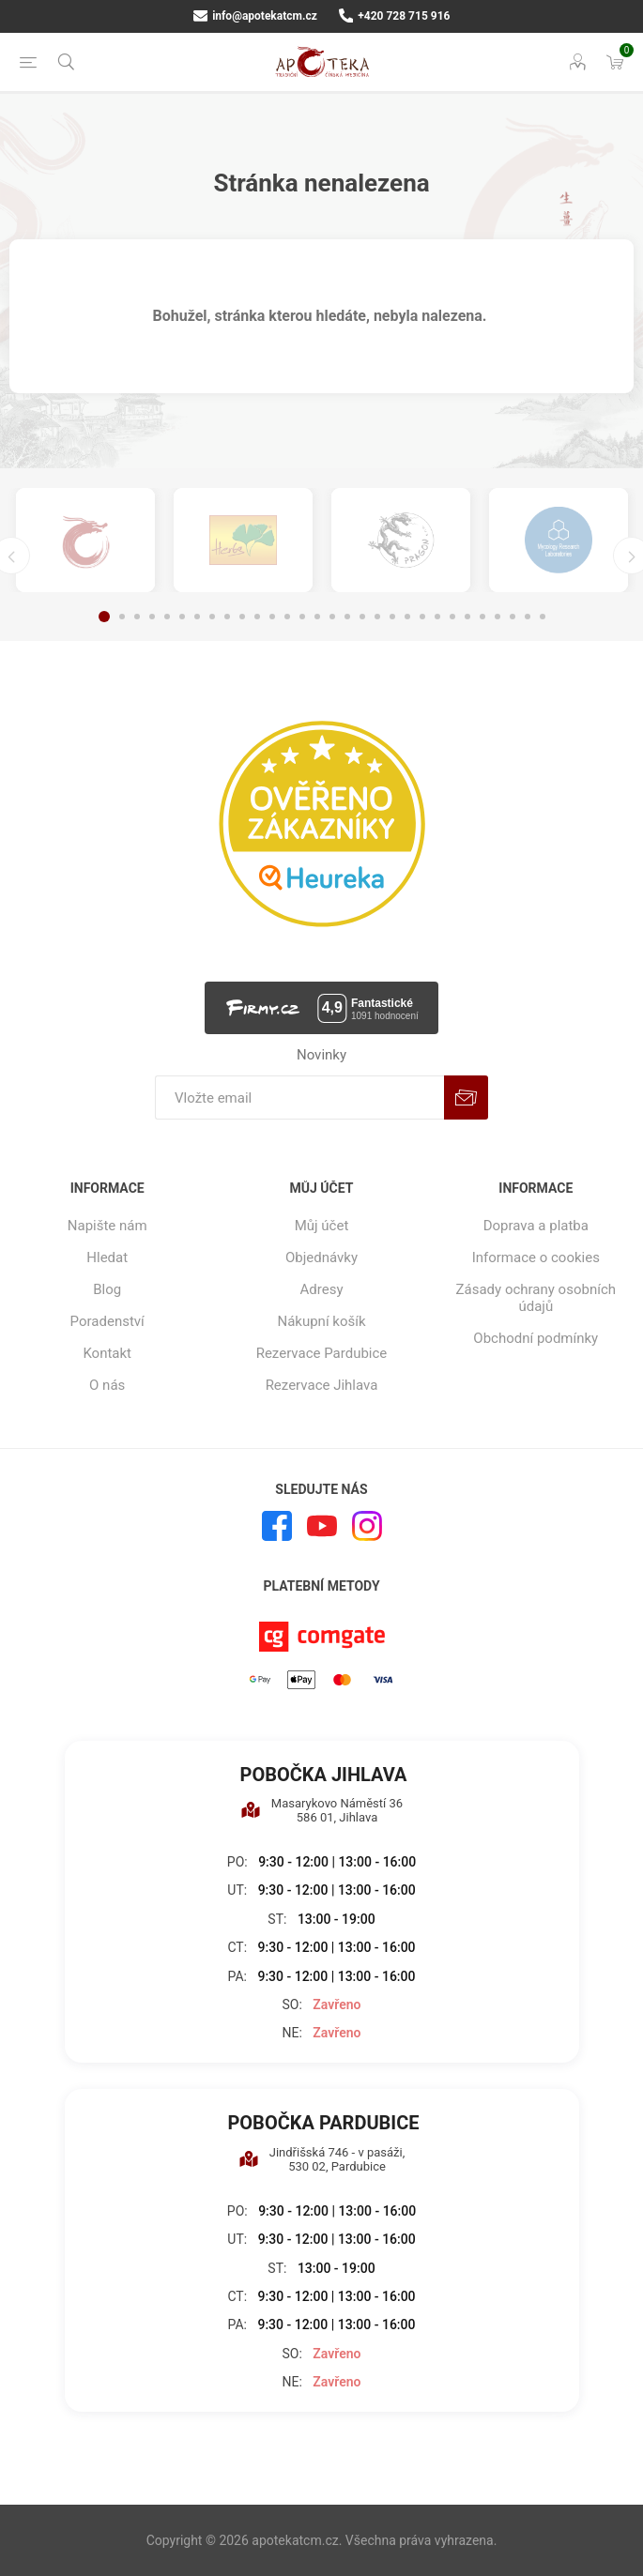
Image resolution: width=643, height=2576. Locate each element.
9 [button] (227, 616)
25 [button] (467, 616)
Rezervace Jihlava (322, 1385)
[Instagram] (367, 1526)
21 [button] (407, 616)
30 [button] (542, 616)
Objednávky (321, 1257)
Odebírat (466, 1097)
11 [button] (257, 616)
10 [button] (242, 616)
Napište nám (107, 1225)
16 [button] (332, 616)
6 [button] (182, 616)
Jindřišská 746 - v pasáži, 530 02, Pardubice (322, 2159)
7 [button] (197, 616)
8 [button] (212, 616)
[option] (85, 540)
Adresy (322, 1289)
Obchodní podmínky (535, 1338)
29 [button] (527, 616)
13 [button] (287, 616)
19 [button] (377, 616)
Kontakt (107, 1353)
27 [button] (497, 616)
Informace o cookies (536, 1257)
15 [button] (317, 616)
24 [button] (452, 616)
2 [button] (122, 616)
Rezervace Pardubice (322, 1353)
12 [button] (272, 616)
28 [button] (512, 616)
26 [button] (482, 616)
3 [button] (137, 616)
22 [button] (422, 616)
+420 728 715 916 (395, 15)
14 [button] (302, 616)
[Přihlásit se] (299, 1097)
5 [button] (167, 616)
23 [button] (437, 616)
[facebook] (277, 1526)
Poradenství (107, 1321)
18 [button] (362, 616)
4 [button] (152, 616)
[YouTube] (322, 1526)
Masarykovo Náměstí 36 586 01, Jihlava (321, 1810)
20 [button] (392, 616)
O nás (107, 1385)
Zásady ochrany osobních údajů (536, 1298)
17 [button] (347, 616)
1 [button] (104, 616)
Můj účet (322, 1225)
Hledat (107, 1257)
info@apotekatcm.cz (255, 15)
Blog (107, 1289)
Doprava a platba (536, 1225)
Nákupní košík (321, 1321)
